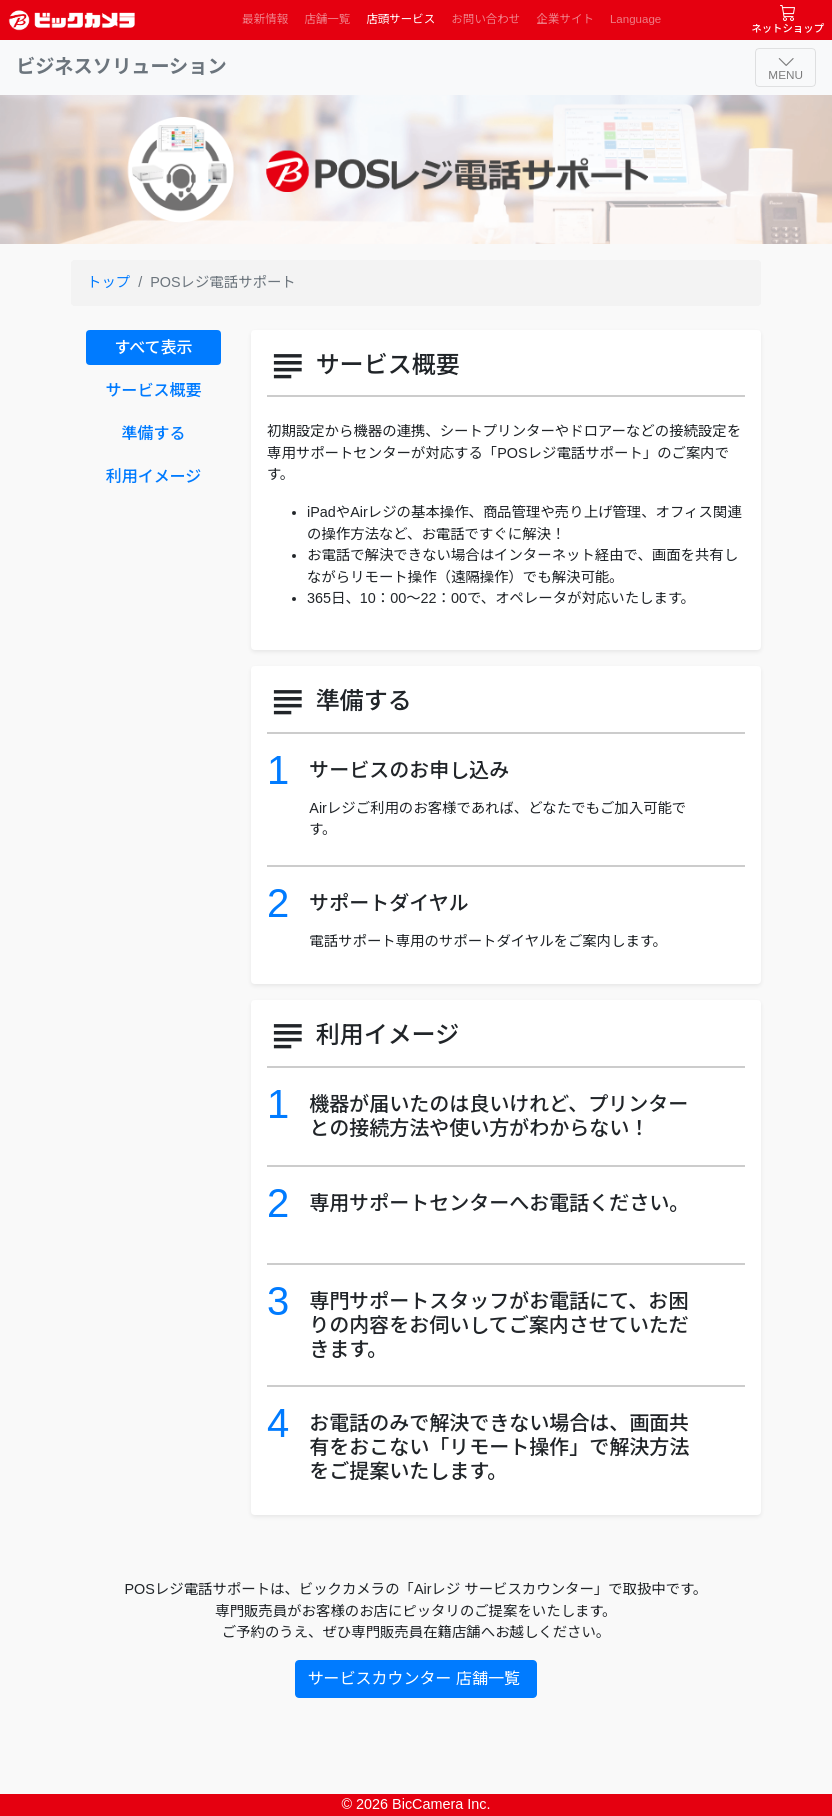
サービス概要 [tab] (153, 390)
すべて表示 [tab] (153, 347)
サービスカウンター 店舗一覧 (416, 1678)
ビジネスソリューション (121, 66)
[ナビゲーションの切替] (785, 67)
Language (635, 19)
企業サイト (565, 19)
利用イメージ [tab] (154, 476)
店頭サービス (400, 19)
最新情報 (265, 19)
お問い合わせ (485, 19)
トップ (108, 282)
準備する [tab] (153, 433)
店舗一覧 (327, 19)
